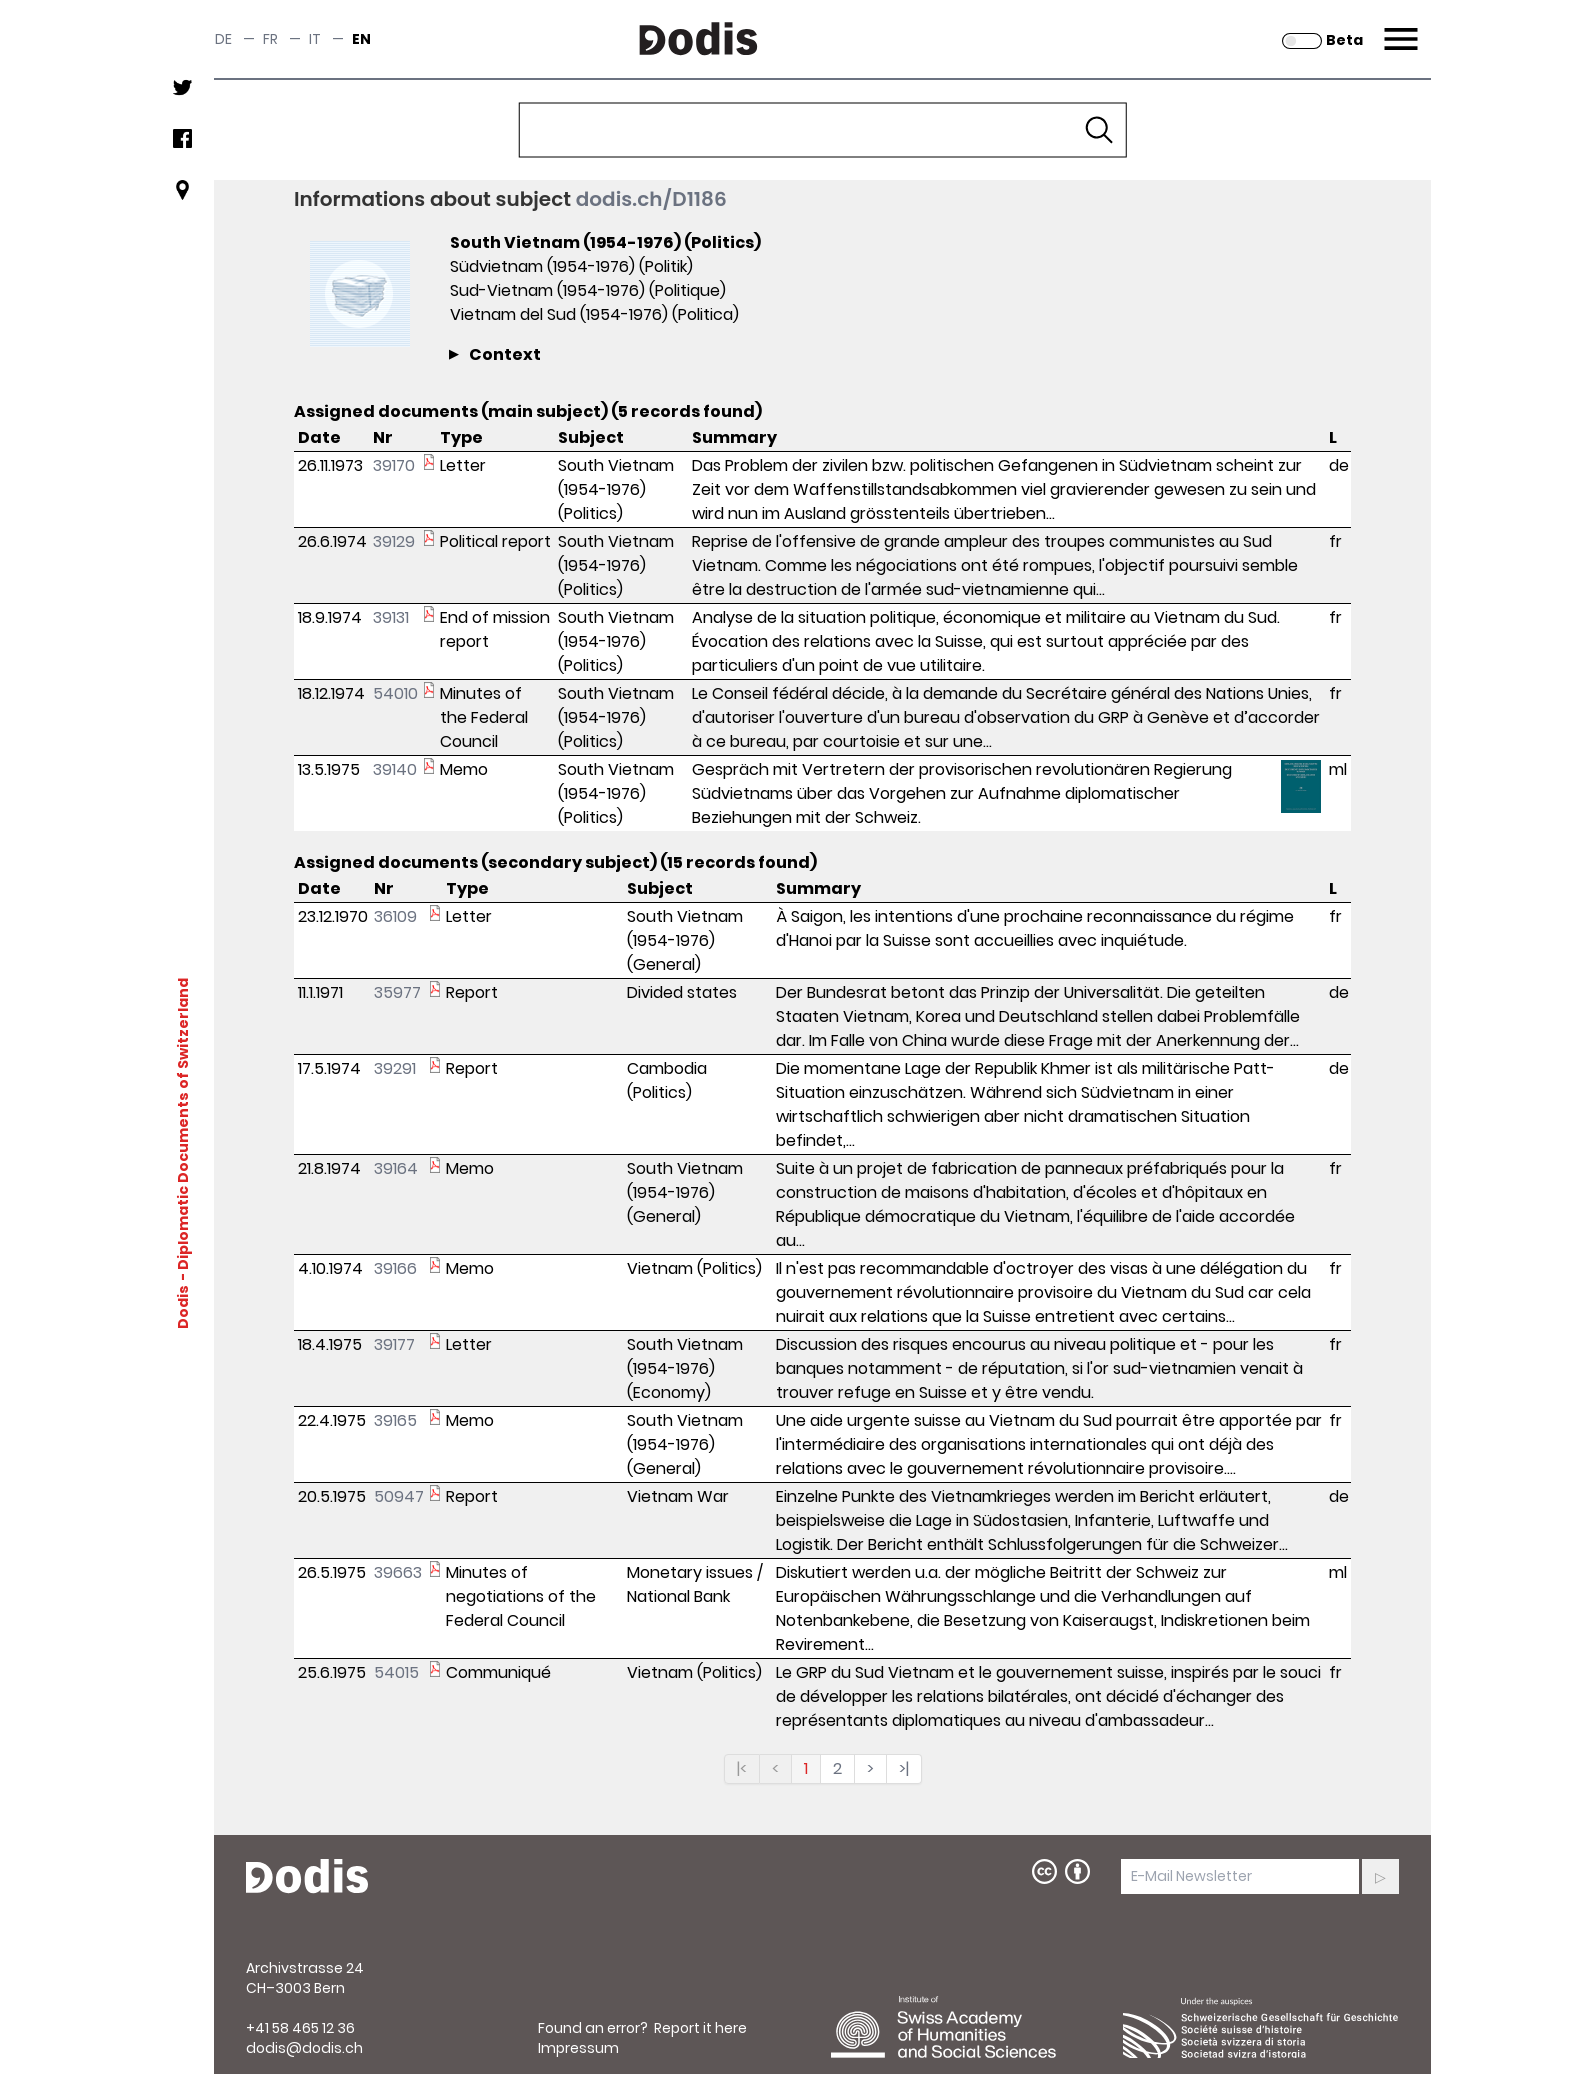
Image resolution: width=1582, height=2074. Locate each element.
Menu (1398, 27)
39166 (395, 1268)
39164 (396, 1168)
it (315, 39)
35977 (397, 992)
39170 (394, 465)
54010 (395, 693)
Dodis (183, 1306)
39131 (391, 617)
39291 (395, 1068)
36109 (395, 916)
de (223, 39)
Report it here (700, 2028)
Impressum (578, 2048)
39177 (394, 1344)
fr (270, 39)
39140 (395, 769)
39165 (395, 1420)
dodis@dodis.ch (304, 2048)
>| (904, 1768)
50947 (399, 1496)
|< (742, 1768)
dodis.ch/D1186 (651, 199)
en (361, 39)
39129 (394, 541)
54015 (396, 1672)
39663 (398, 1572)
